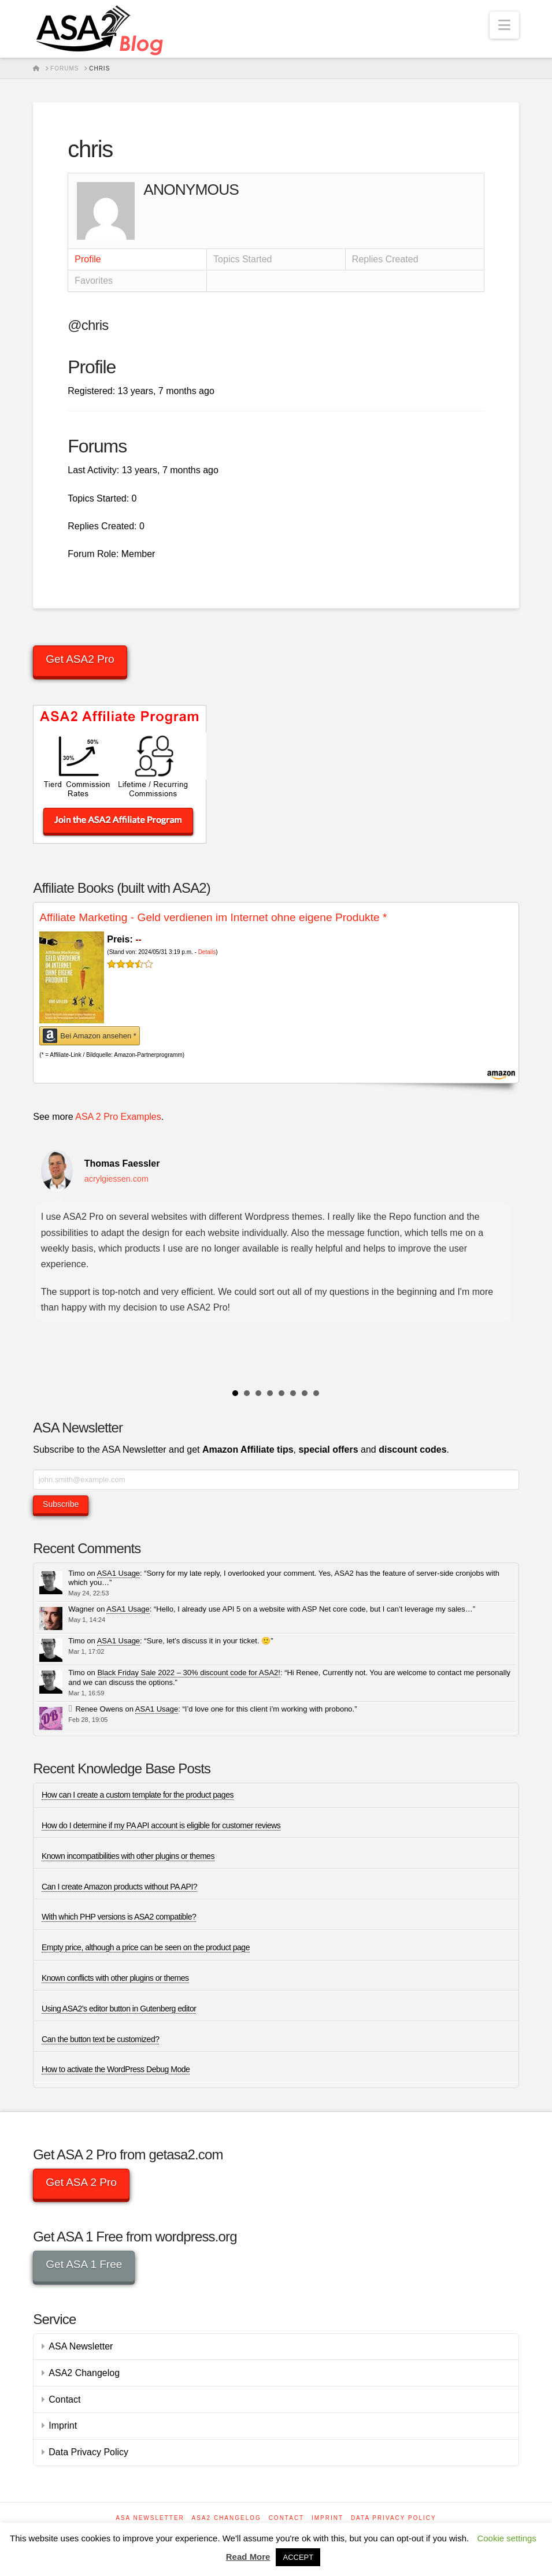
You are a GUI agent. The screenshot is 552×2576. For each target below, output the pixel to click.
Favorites (94, 280)
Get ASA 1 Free (84, 2264)
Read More (248, 2557)
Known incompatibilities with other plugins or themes (128, 1856)
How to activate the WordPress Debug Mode (116, 2069)
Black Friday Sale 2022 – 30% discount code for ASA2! (188, 1672)
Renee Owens (99, 1709)
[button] (504, 25)
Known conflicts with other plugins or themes (115, 1978)
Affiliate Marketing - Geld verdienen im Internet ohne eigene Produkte (213, 917)
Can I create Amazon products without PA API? (119, 1886)
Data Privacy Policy (88, 2452)
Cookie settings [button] (506, 2538)
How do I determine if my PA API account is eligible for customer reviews (161, 1825)
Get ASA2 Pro (80, 659)
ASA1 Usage (118, 1573)
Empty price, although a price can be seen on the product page (146, 1947)
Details (207, 952)
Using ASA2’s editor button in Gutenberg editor (119, 2008)
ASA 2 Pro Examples (118, 1117)
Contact (64, 2399)
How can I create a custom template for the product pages (138, 1794)
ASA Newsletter (81, 2346)
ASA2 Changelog (84, 2373)
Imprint (63, 2425)
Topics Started (242, 259)
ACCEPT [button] (298, 2557)
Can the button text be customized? (101, 2039)
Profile (88, 259)
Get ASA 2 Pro (81, 2182)
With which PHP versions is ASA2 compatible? (119, 1916)
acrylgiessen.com (116, 1178)
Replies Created (385, 259)
